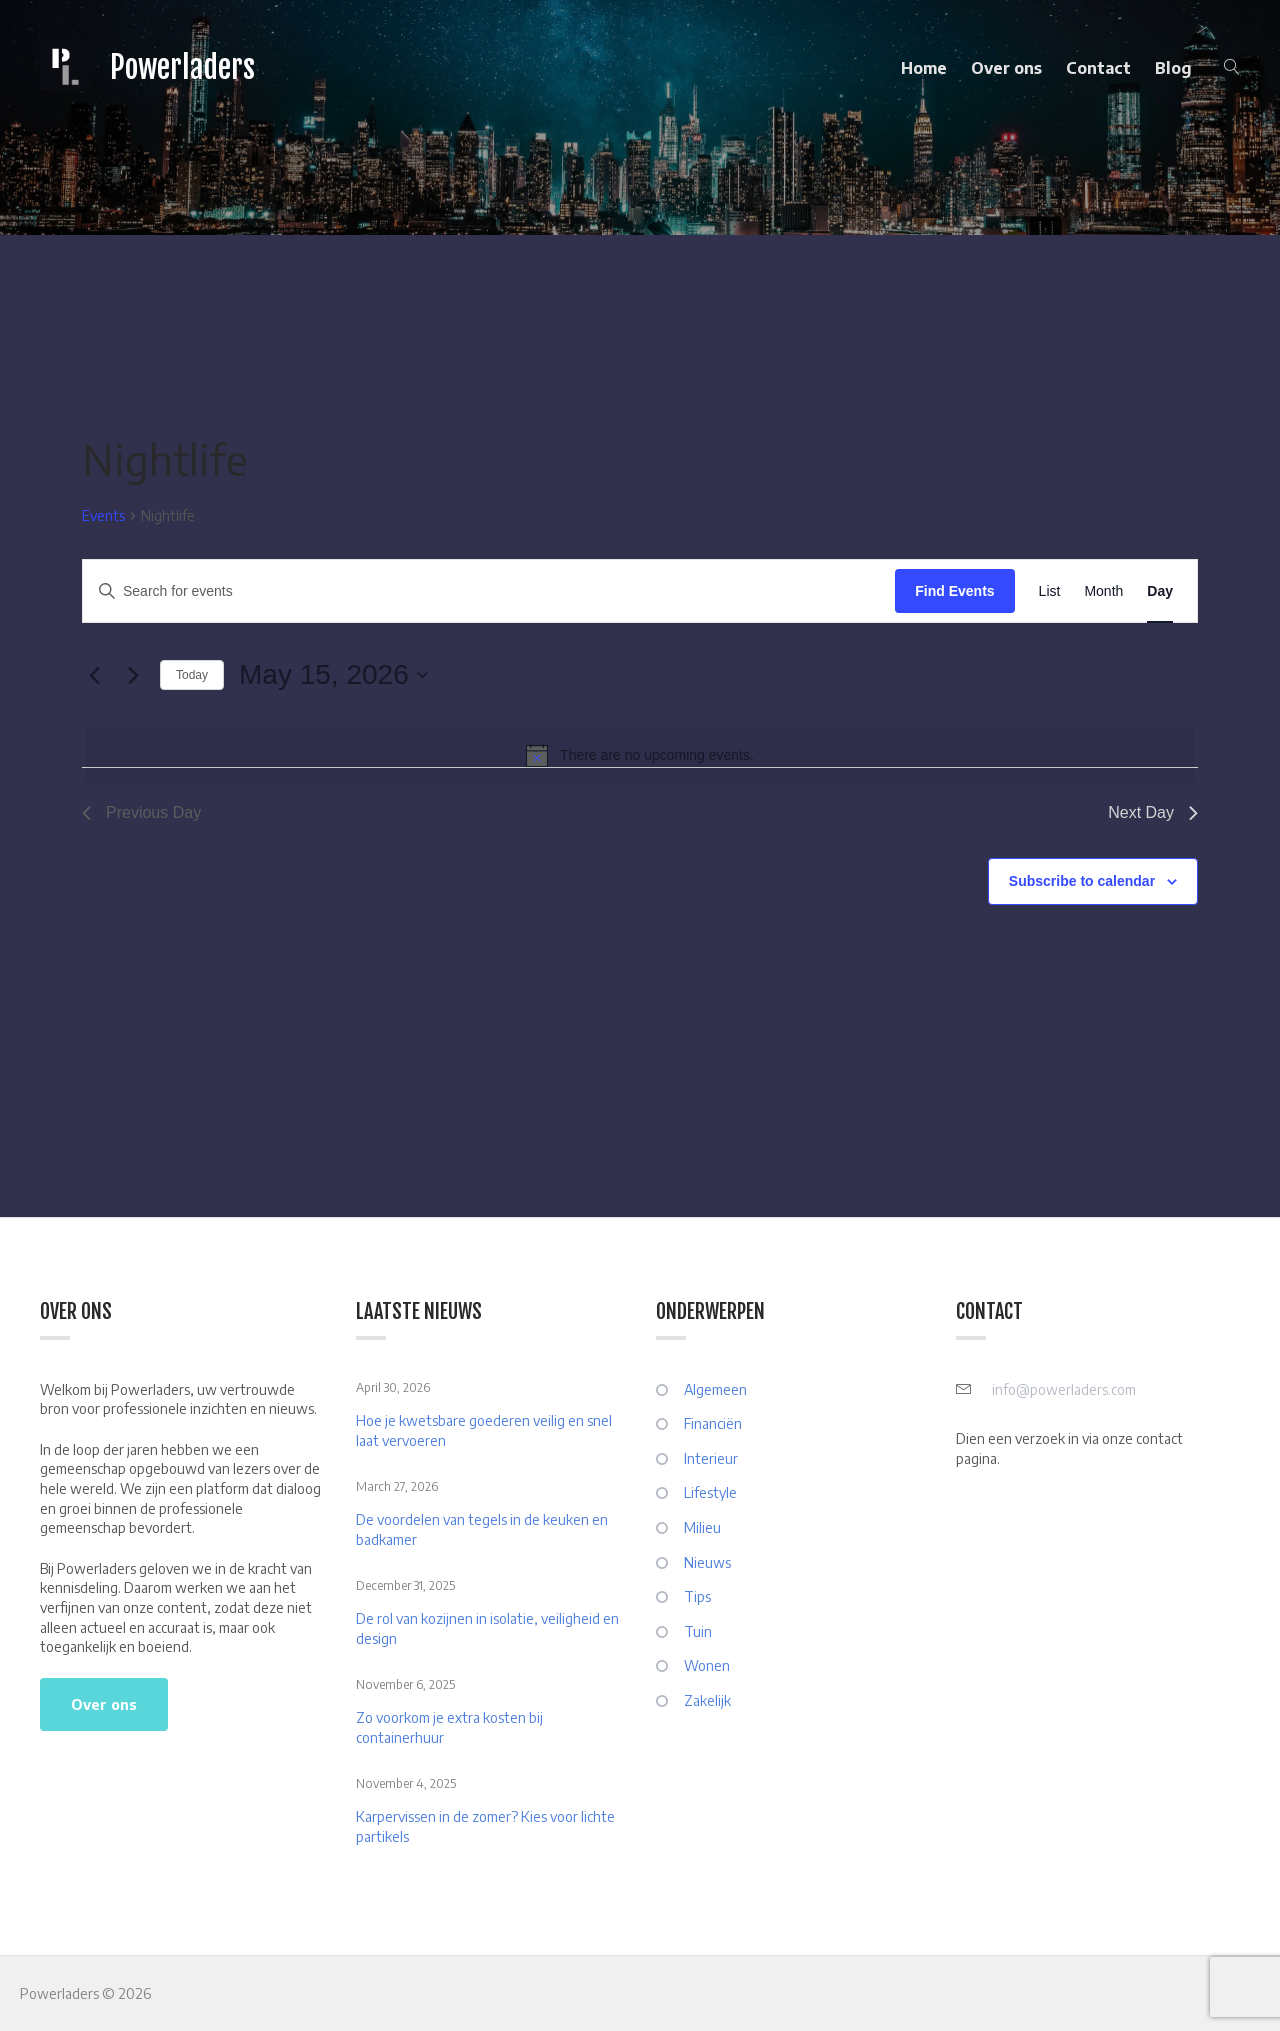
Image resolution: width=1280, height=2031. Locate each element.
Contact (1098, 68)
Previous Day (141, 812)
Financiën (713, 1423)
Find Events (954, 591)
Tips (697, 1596)
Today (192, 675)
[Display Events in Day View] (1160, 591)
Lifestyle (710, 1492)
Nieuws (707, 1562)
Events (103, 515)
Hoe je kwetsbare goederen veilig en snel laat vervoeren (484, 1430)
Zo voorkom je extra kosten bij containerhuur (449, 1727)
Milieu (702, 1527)
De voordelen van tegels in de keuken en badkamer (482, 1529)
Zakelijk (707, 1700)
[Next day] (133, 675)
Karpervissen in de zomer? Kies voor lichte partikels (485, 1826)
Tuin (698, 1631)
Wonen (707, 1665)
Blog (1173, 68)
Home (924, 68)
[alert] (640, 755)
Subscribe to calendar (1082, 881)
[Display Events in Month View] (1103, 591)
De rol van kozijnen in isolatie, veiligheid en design (487, 1628)
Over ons (1006, 68)
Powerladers (182, 67)
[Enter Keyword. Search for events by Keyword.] (489, 591)
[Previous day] (94, 675)
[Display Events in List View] (1050, 591)
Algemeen (715, 1389)
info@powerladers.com (1064, 1389)
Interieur (711, 1458)
